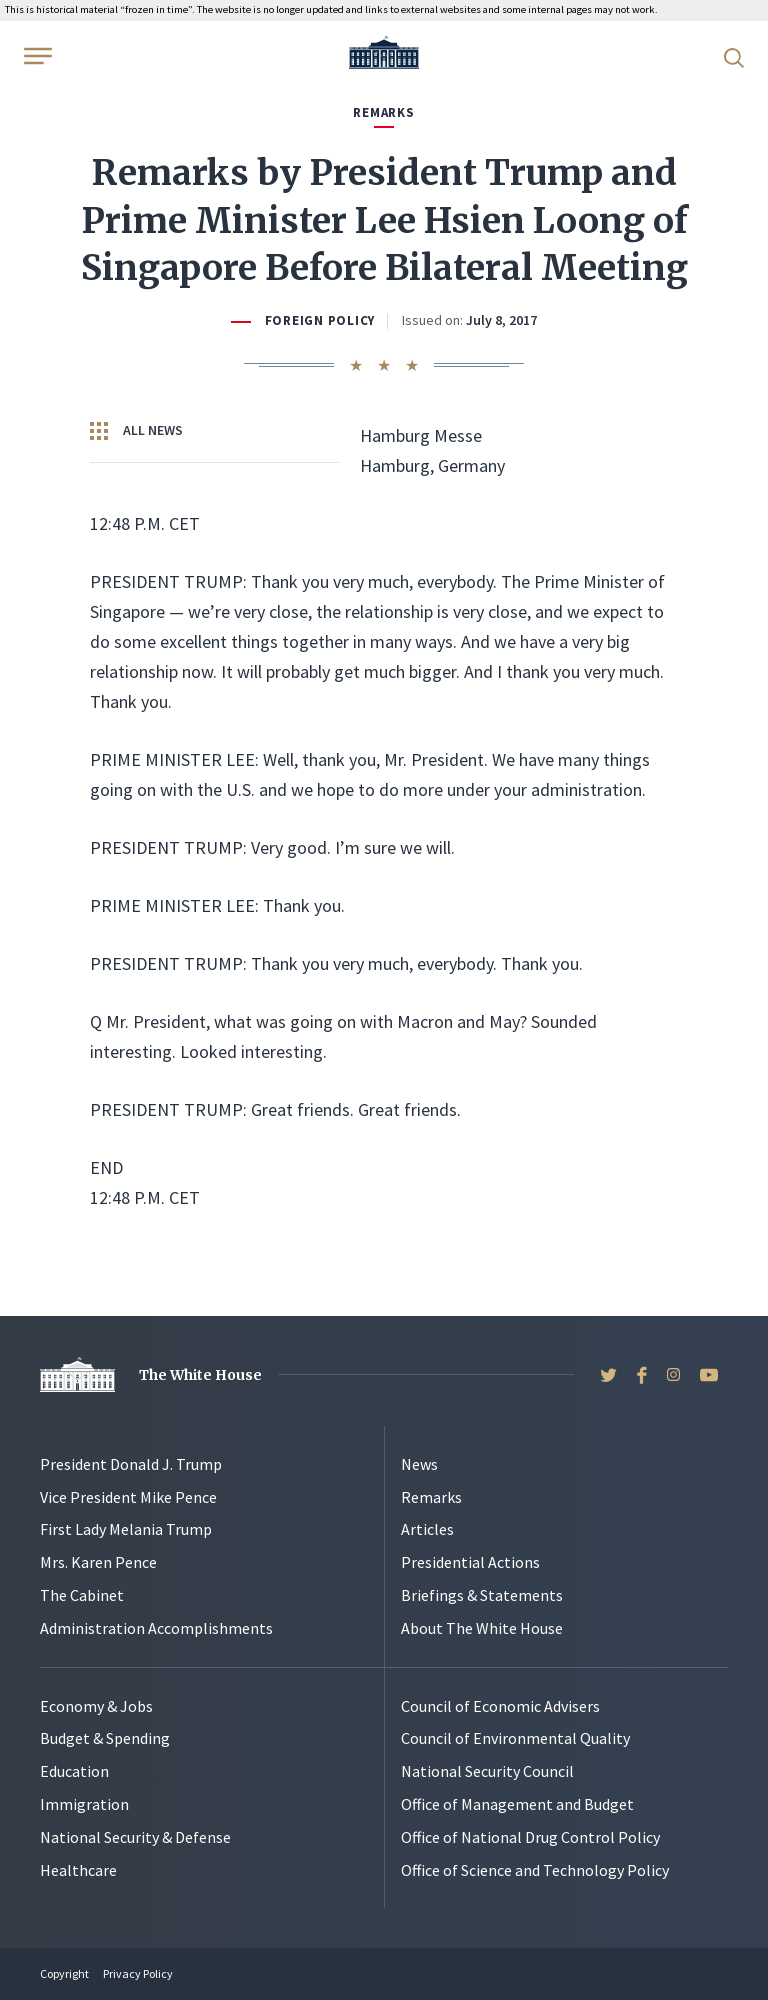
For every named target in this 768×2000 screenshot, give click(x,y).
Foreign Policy (320, 320)
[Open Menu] (36, 56)
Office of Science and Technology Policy (535, 1870)
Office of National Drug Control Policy (530, 1837)
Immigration (84, 1804)
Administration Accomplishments (156, 1628)
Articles (427, 1529)
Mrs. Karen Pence (98, 1562)
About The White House (482, 1628)
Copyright (64, 1973)
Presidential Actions (470, 1562)
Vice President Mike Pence (128, 1497)
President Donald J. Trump (131, 1464)
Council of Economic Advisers (500, 1706)
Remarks (431, 1497)
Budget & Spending (105, 1738)
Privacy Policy (138, 1973)
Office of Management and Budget (517, 1804)
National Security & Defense (135, 1837)
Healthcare (78, 1870)
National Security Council (487, 1771)
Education (74, 1771)
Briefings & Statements (482, 1595)
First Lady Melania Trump (126, 1529)
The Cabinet (82, 1595)
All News (136, 431)
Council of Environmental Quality (515, 1738)
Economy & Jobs (96, 1706)
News (419, 1464)
